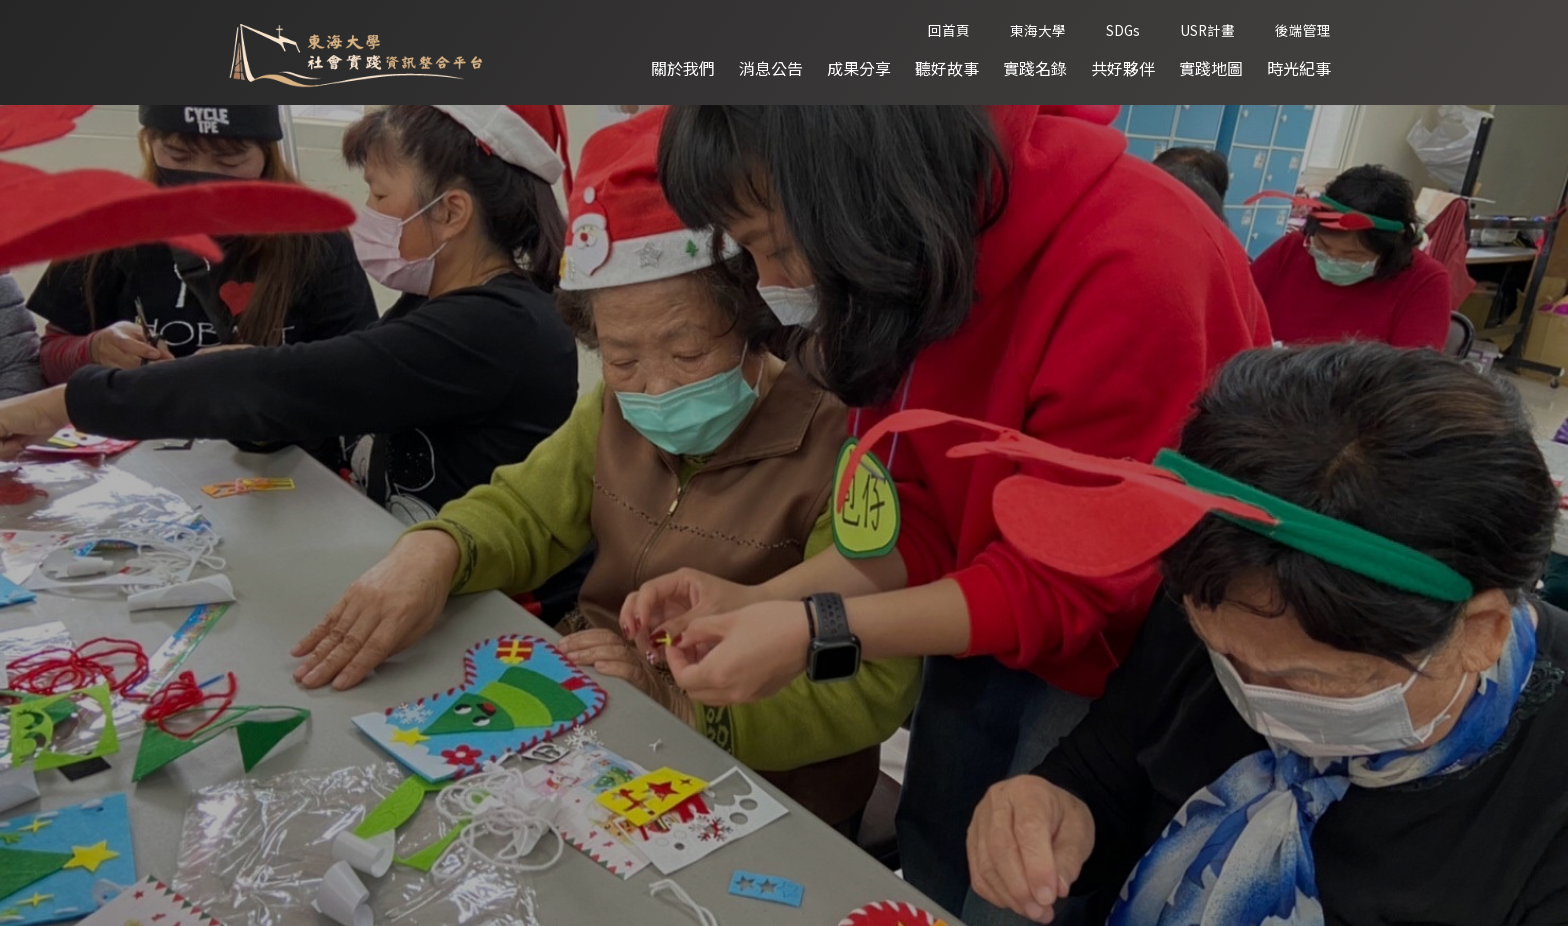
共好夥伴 (1123, 68)
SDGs (1123, 30)
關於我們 (683, 68)
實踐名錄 (1035, 68)
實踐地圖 (1211, 68)
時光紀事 (1299, 68)
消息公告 (771, 68)
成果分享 (859, 68)
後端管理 (1303, 30)
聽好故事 (947, 68)
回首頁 (949, 30)
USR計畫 (1207, 30)
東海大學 (1038, 30)
